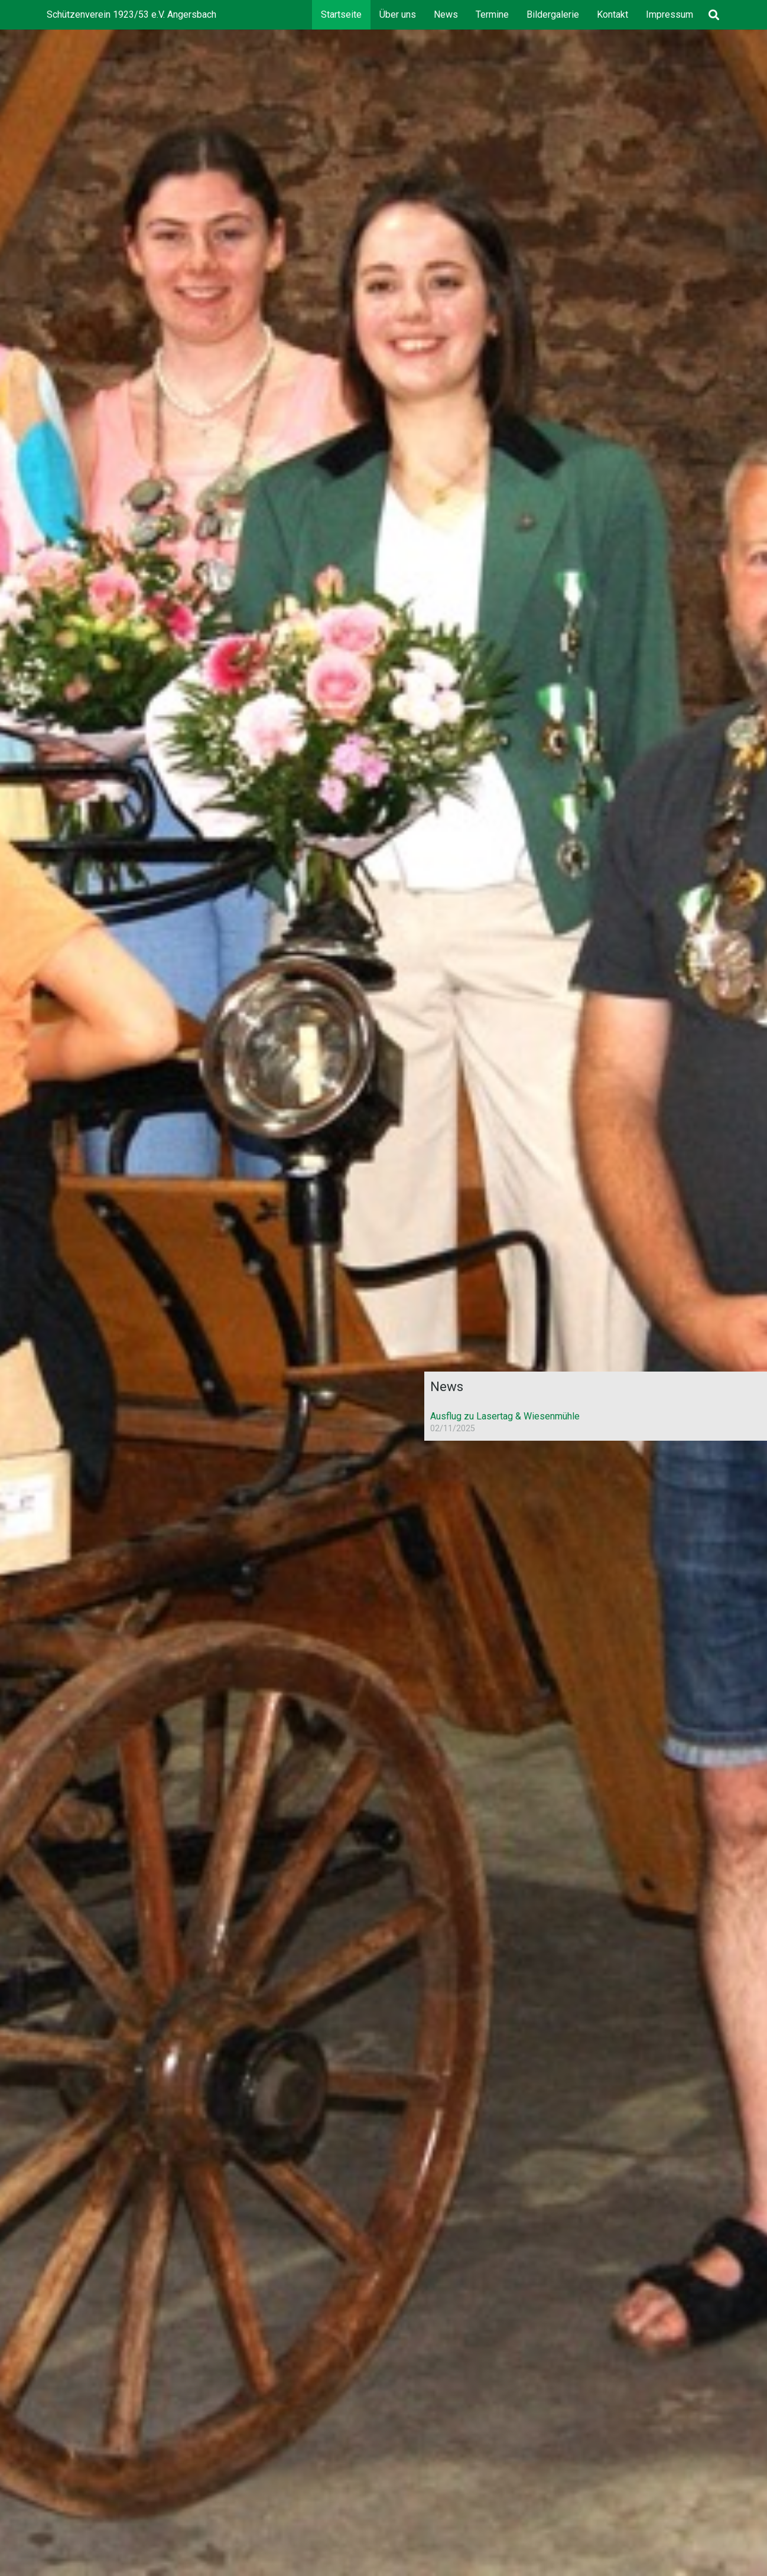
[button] (714, 15)
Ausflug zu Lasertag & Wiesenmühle (502, 1416)
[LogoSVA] (571, 1294)
